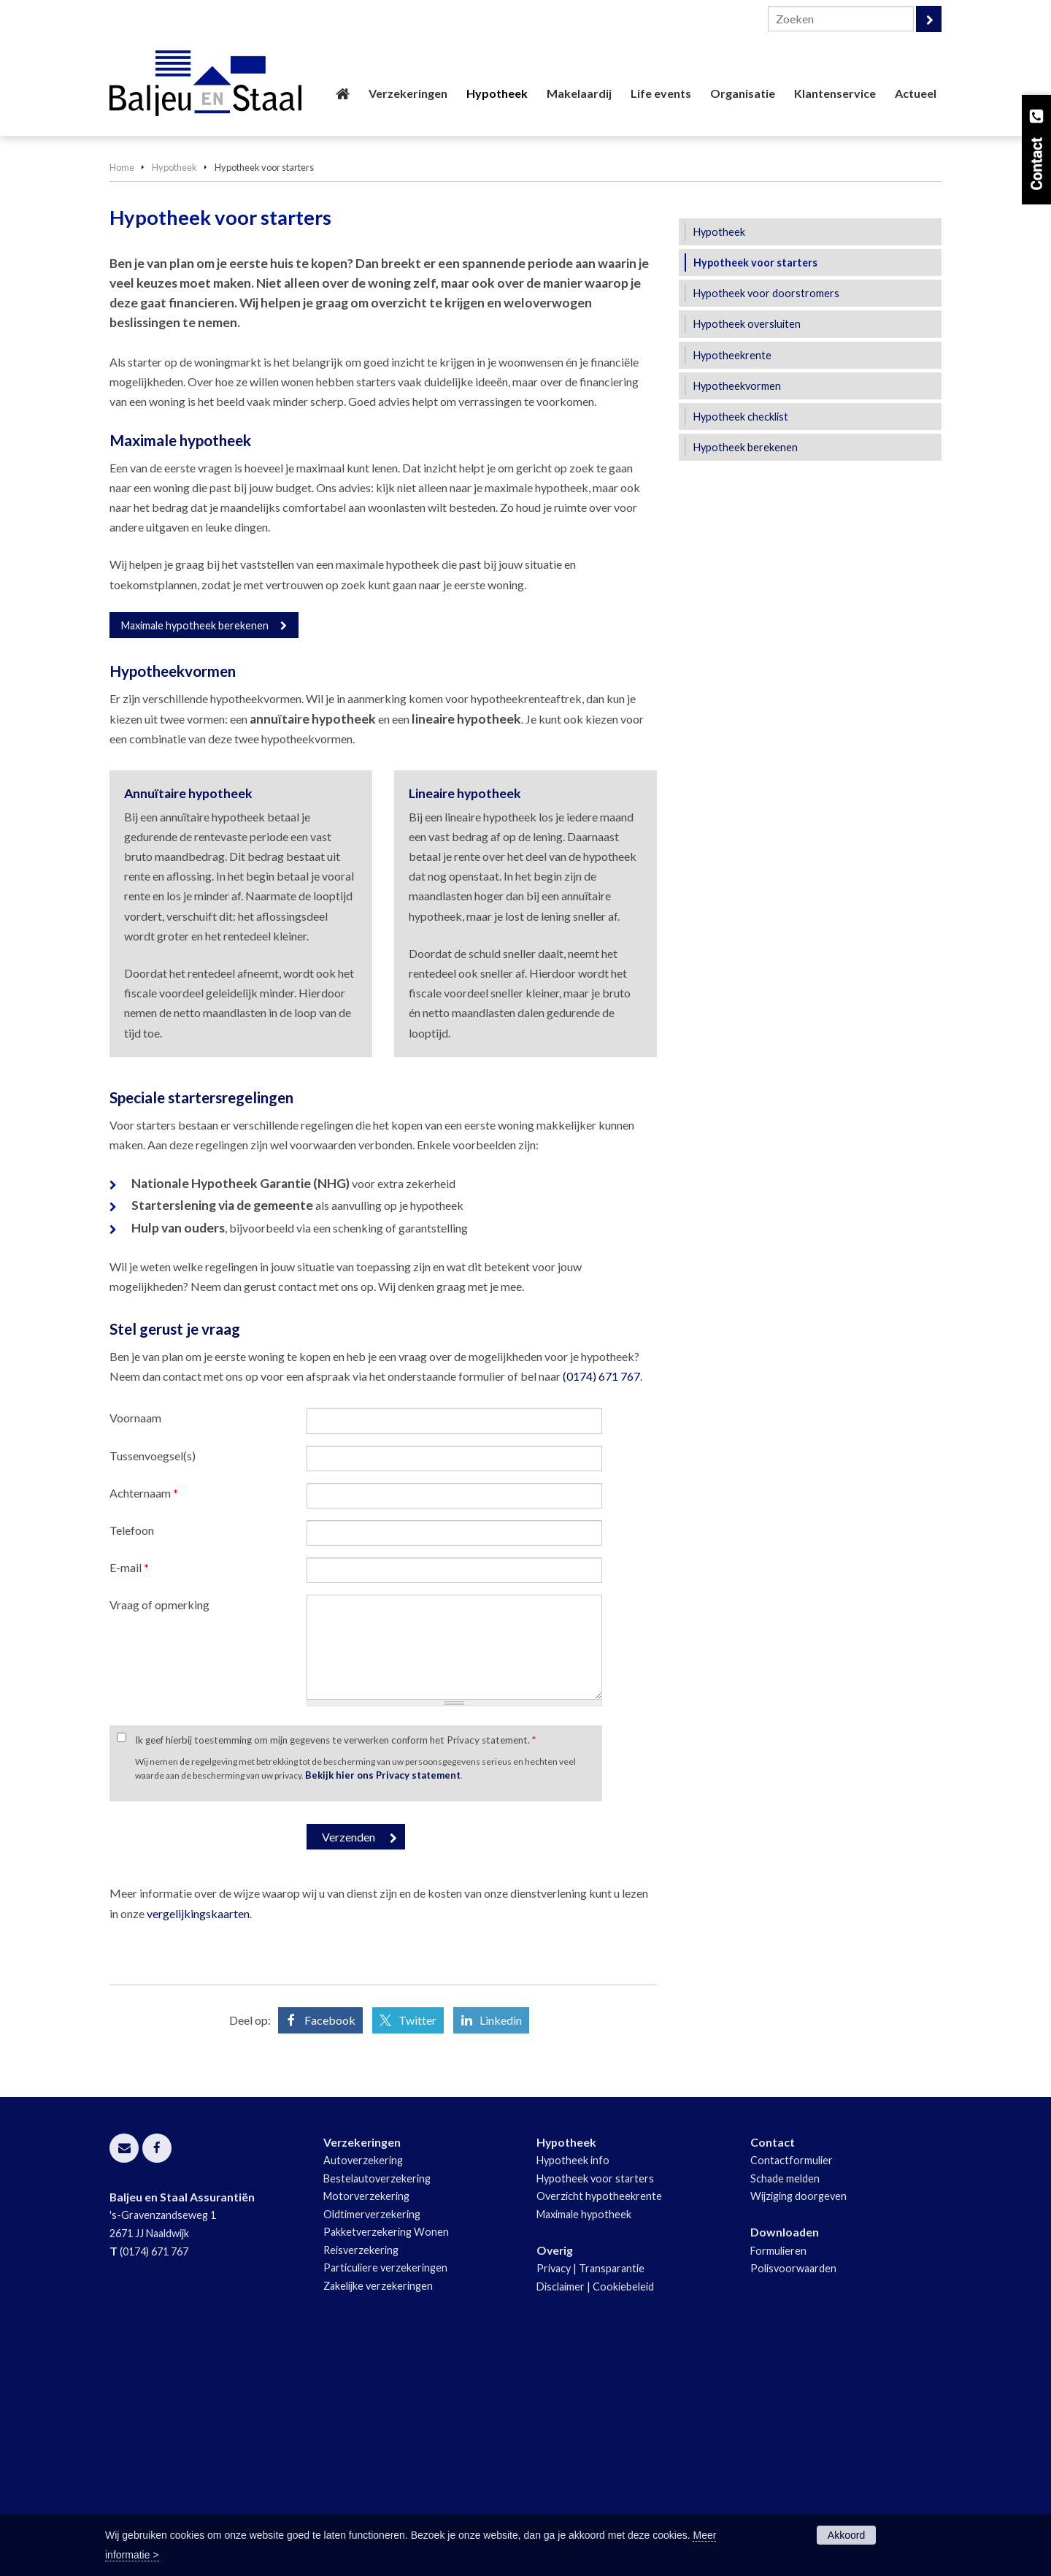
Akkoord (846, 2535)
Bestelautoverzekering (377, 2400)
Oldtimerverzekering (371, 2436)
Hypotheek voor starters (595, 2400)
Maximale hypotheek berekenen (195, 846)
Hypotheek (174, 388)
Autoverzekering (363, 2382)
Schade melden (785, 2400)
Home (121, 388)
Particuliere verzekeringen (385, 2489)
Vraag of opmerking (159, 1826)
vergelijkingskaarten (198, 2135)
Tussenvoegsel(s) (152, 1677)
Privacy (553, 2490)
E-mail (129, 1789)
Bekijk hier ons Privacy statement (383, 1996)
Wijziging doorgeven (798, 2418)
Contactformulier (791, 2382)
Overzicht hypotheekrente (599, 2418)
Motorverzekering (366, 2418)
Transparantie (611, 2490)
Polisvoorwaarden (793, 2490)
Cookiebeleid (623, 2508)
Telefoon (131, 1752)
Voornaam (135, 1640)
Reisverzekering (361, 2471)
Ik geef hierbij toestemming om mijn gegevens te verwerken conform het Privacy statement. (335, 1962)
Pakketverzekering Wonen (386, 2453)
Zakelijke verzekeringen (378, 2507)
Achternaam (143, 1715)
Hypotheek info (572, 2382)
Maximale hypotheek (583, 2436)
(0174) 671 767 (601, 1598)
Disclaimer (560, 2508)
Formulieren (778, 2472)
